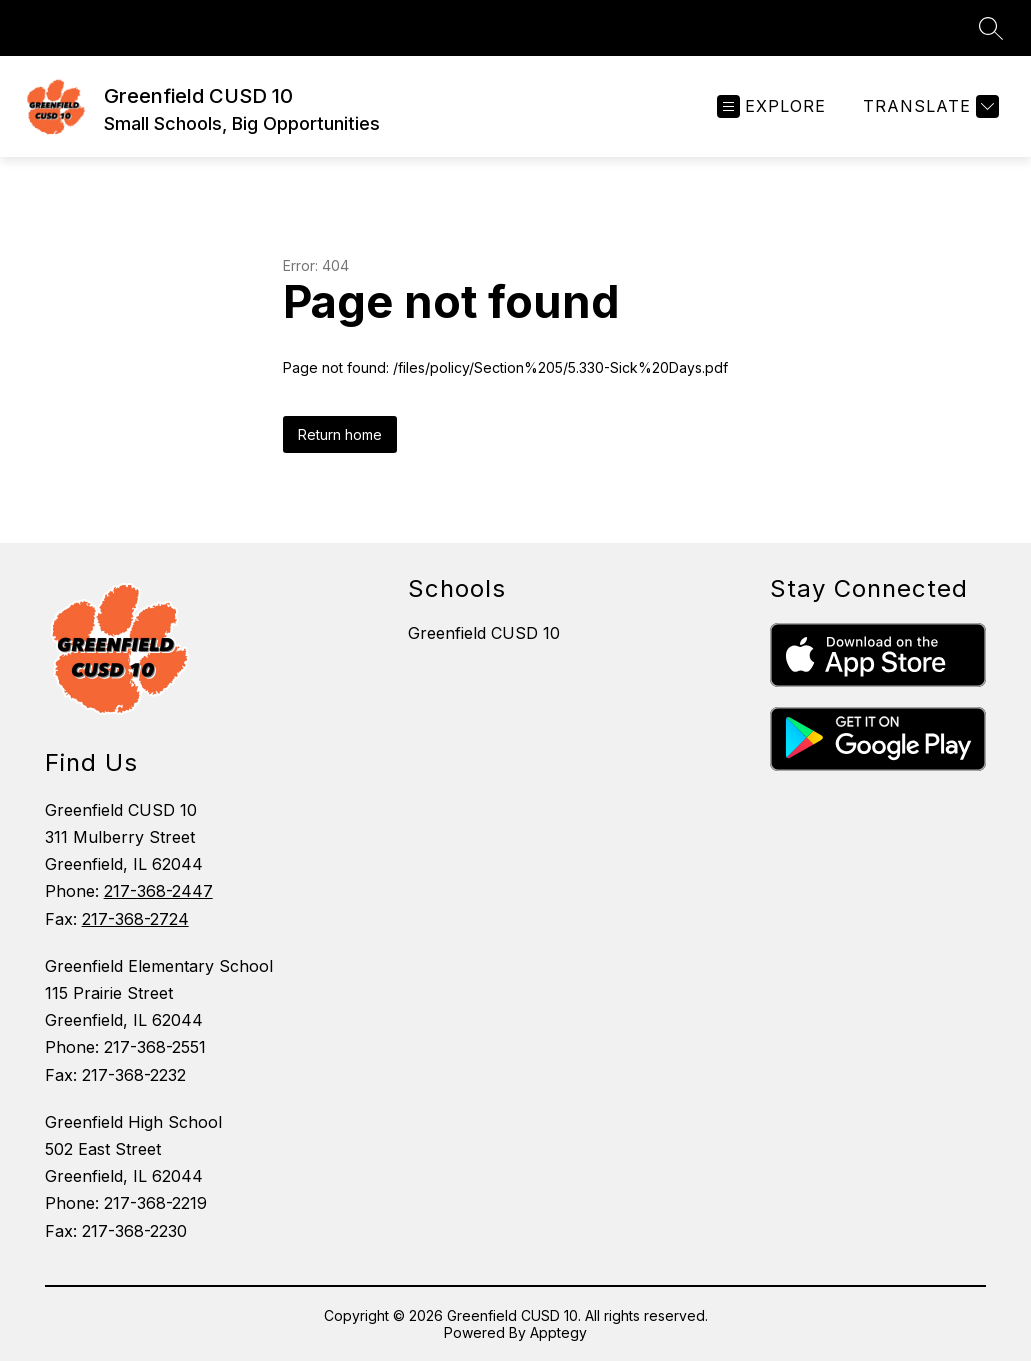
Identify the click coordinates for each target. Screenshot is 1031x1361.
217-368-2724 (135, 919)
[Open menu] (771, 106)
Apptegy (558, 1332)
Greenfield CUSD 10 (484, 633)
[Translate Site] (928, 106)
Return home (340, 434)
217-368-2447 (158, 891)
